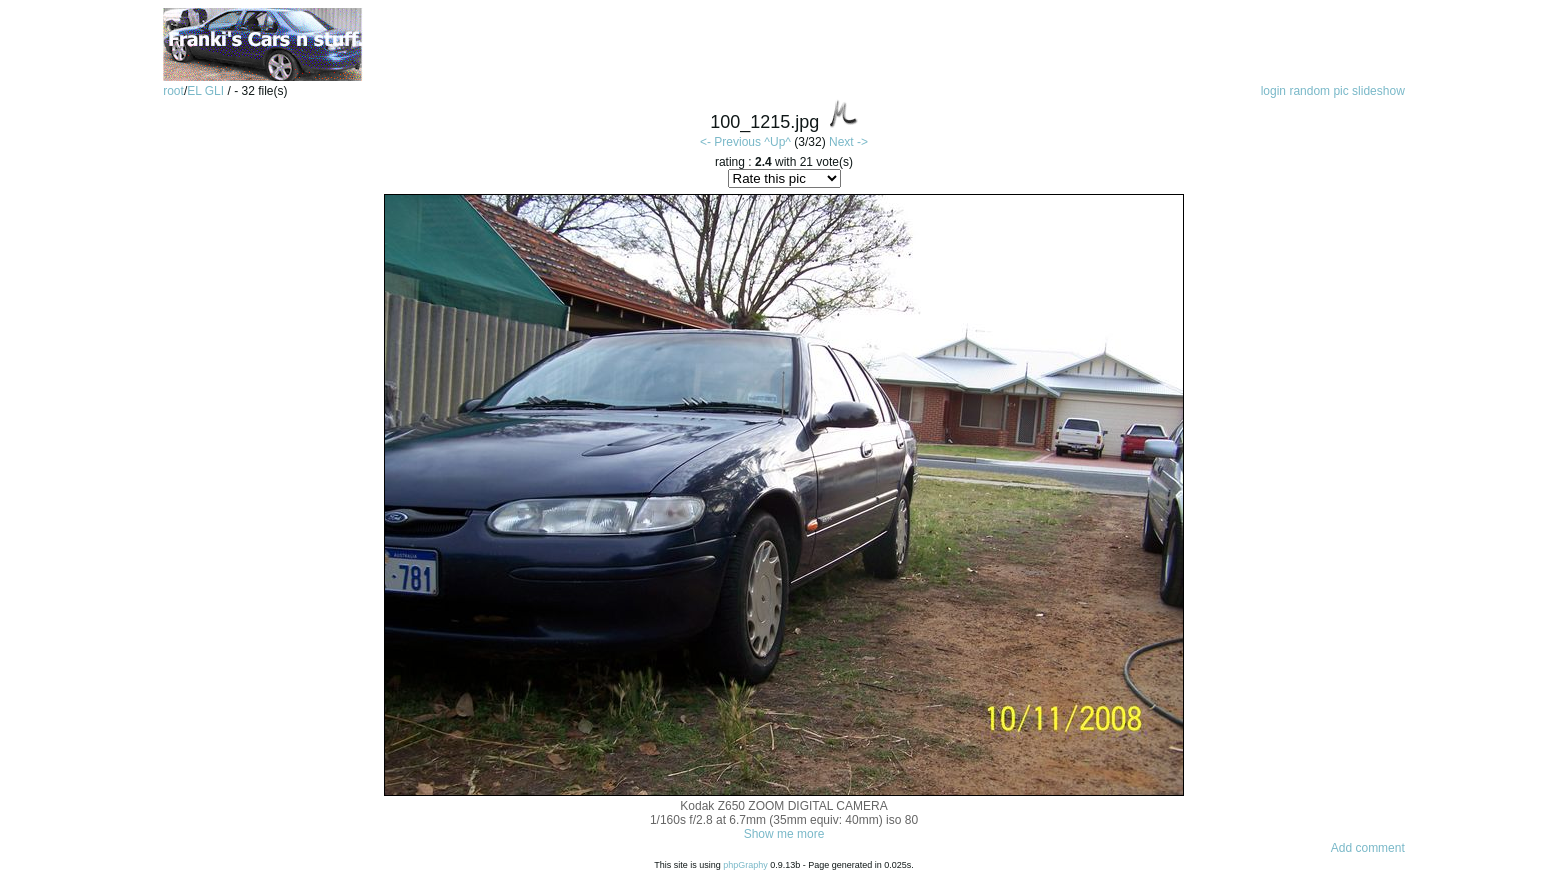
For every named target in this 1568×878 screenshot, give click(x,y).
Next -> (848, 142)
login (1273, 91)
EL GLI (207, 91)
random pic (1318, 91)
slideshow (1378, 91)
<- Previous (730, 142)
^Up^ (777, 142)
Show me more (784, 834)
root (173, 91)
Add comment (1368, 848)
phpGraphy (745, 865)
